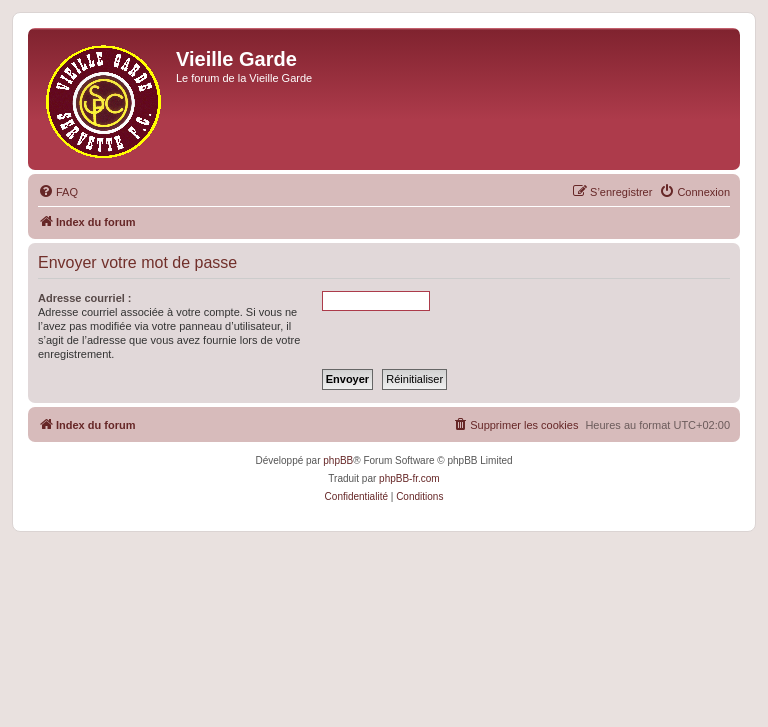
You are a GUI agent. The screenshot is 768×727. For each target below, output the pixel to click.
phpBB (338, 460)
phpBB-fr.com (409, 478)
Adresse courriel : (85, 298)
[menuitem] (58, 192)
